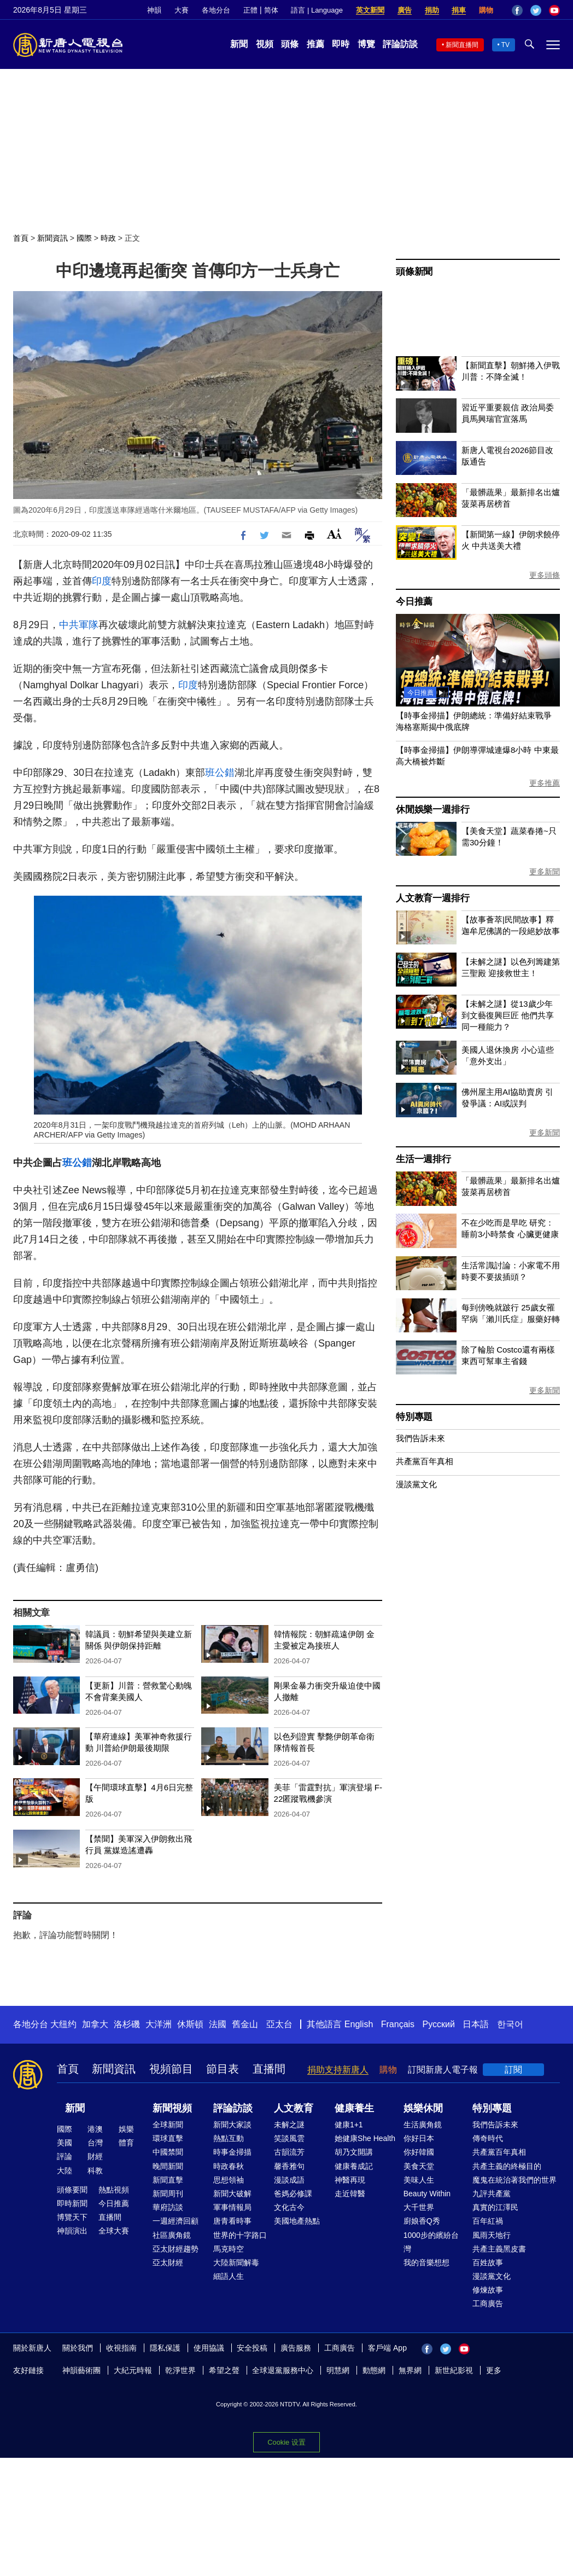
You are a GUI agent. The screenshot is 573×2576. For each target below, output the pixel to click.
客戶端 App (387, 2347)
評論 (64, 2156)
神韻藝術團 (81, 2370)
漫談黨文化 (416, 1484)
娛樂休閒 (423, 2108)
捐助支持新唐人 (338, 2069)
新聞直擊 (168, 2179)
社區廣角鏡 (172, 2235)
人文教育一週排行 (432, 898)
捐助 (432, 10)
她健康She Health (365, 2138)
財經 (95, 2156)
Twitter (535, 10)
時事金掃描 (232, 2152)
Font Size (334, 533)
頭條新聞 (414, 271)
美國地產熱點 (297, 2221)
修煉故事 (487, 2289)
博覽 (366, 44)
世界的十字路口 (240, 2235)
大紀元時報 (133, 2370)
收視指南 (121, 2347)
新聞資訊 (52, 238)
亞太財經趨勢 (175, 2248)
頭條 (290, 44)
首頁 (20, 238)
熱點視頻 (113, 2189)
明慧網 (337, 2370)
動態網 (373, 2370)
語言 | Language (316, 10)
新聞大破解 (232, 2193)
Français (397, 2024)
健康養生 (354, 2108)
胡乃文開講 (354, 2152)
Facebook (517, 10)
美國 (64, 2142)
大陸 (64, 2170)
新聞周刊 (168, 2193)
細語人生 (228, 2276)
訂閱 (513, 2069)
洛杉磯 (127, 2024)
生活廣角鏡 (423, 2124)
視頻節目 (171, 2069)
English (358, 2024)
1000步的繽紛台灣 (431, 2242)
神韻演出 (72, 2230)
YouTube (554, 10)
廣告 (404, 10)
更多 (493, 2370)
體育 (126, 2142)
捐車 (459, 10)
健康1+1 (349, 2124)
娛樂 (126, 2129)
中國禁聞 (168, 2152)
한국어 (510, 2024)
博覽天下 (72, 2217)
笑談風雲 (289, 2138)
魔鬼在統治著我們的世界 (514, 2179)
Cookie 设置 (286, 2442)
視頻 (264, 44)
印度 (102, 581)
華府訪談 (168, 2207)
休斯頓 (190, 2024)
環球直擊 (168, 2138)
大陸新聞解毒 (236, 2262)
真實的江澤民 (495, 2207)
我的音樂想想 (426, 2262)
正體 (250, 10)
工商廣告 (487, 2303)
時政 (108, 238)
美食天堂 (419, 2166)
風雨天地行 (491, 2235)
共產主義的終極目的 (506, 2166)
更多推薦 (544, 783)
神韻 (154, 10)
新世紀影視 (454, 2370)
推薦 (315, 44)
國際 (84, 238)
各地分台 (216, 10)
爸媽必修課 (293, 2193)
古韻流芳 (289, 2152)
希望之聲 (224, 2370)
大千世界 (419, 2207)
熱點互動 (228, 2138)
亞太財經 (168, 2262)
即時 (340, 44)
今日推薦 (414, 601)
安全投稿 (252, 2347)
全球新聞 (168, 2124)
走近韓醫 (350, 2193)
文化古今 (289, 2207)
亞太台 (279, 2024)
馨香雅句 (289, 2166)
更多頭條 (544, 575)
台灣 (95, 2142)
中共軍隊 (78, 624)
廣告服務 (295, 2347)
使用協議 (209, 2347)
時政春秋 (228, 2166)
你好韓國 (419, 2152)
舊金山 (245, 2024)
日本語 (476, 2024)
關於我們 (77, 2347)
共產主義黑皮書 (499, 2248)
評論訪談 (400, 44)
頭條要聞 (72, 2189)
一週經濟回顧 (175, 2221)
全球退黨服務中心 (282, 2370)
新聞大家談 (232, 2124)
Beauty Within (427, 2193)
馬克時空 (228, 2248)
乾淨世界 (180, 2370)
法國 (217, 2024)
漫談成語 (289, 2179)
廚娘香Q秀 (422, 2221)
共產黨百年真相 (424, 1461)
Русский (439, 2024)
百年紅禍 (487, 2221)
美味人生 (419, 2179)
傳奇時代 (487, 2138)
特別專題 (414, 1417)
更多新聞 (544, 871)
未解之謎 (289, 2124)
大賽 (181, 10)
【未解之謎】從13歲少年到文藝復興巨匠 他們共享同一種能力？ (507, 1015)
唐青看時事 (232, 2221)
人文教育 (293, 2108)
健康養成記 (354, 2166)
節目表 (222, 2069)
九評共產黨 (491, 2193)
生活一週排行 (423, 1159)
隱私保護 (165, 2347)
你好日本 (419, 2138)
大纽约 (63, 2024)
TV (505, 45)
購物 (486, 10)
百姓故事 (487, 2262)
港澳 (95, 2129)
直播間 (269, 2069)
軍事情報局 (232, 2207)
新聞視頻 (172, 2108)
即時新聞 (72, 2203)
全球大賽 (113, 2230)
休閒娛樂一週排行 (432, 809)
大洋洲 (158, 2024)
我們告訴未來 (420, 1438)
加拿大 (95, 2024)
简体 (271, 10)
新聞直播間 (462, 45)
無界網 (410, 2370)
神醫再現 (350, 2179)
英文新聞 (370, 10)
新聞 (239, 44)
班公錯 (220, 772)
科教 (95, 2170)
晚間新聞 (168, 2166)
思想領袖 (228, 2179)
